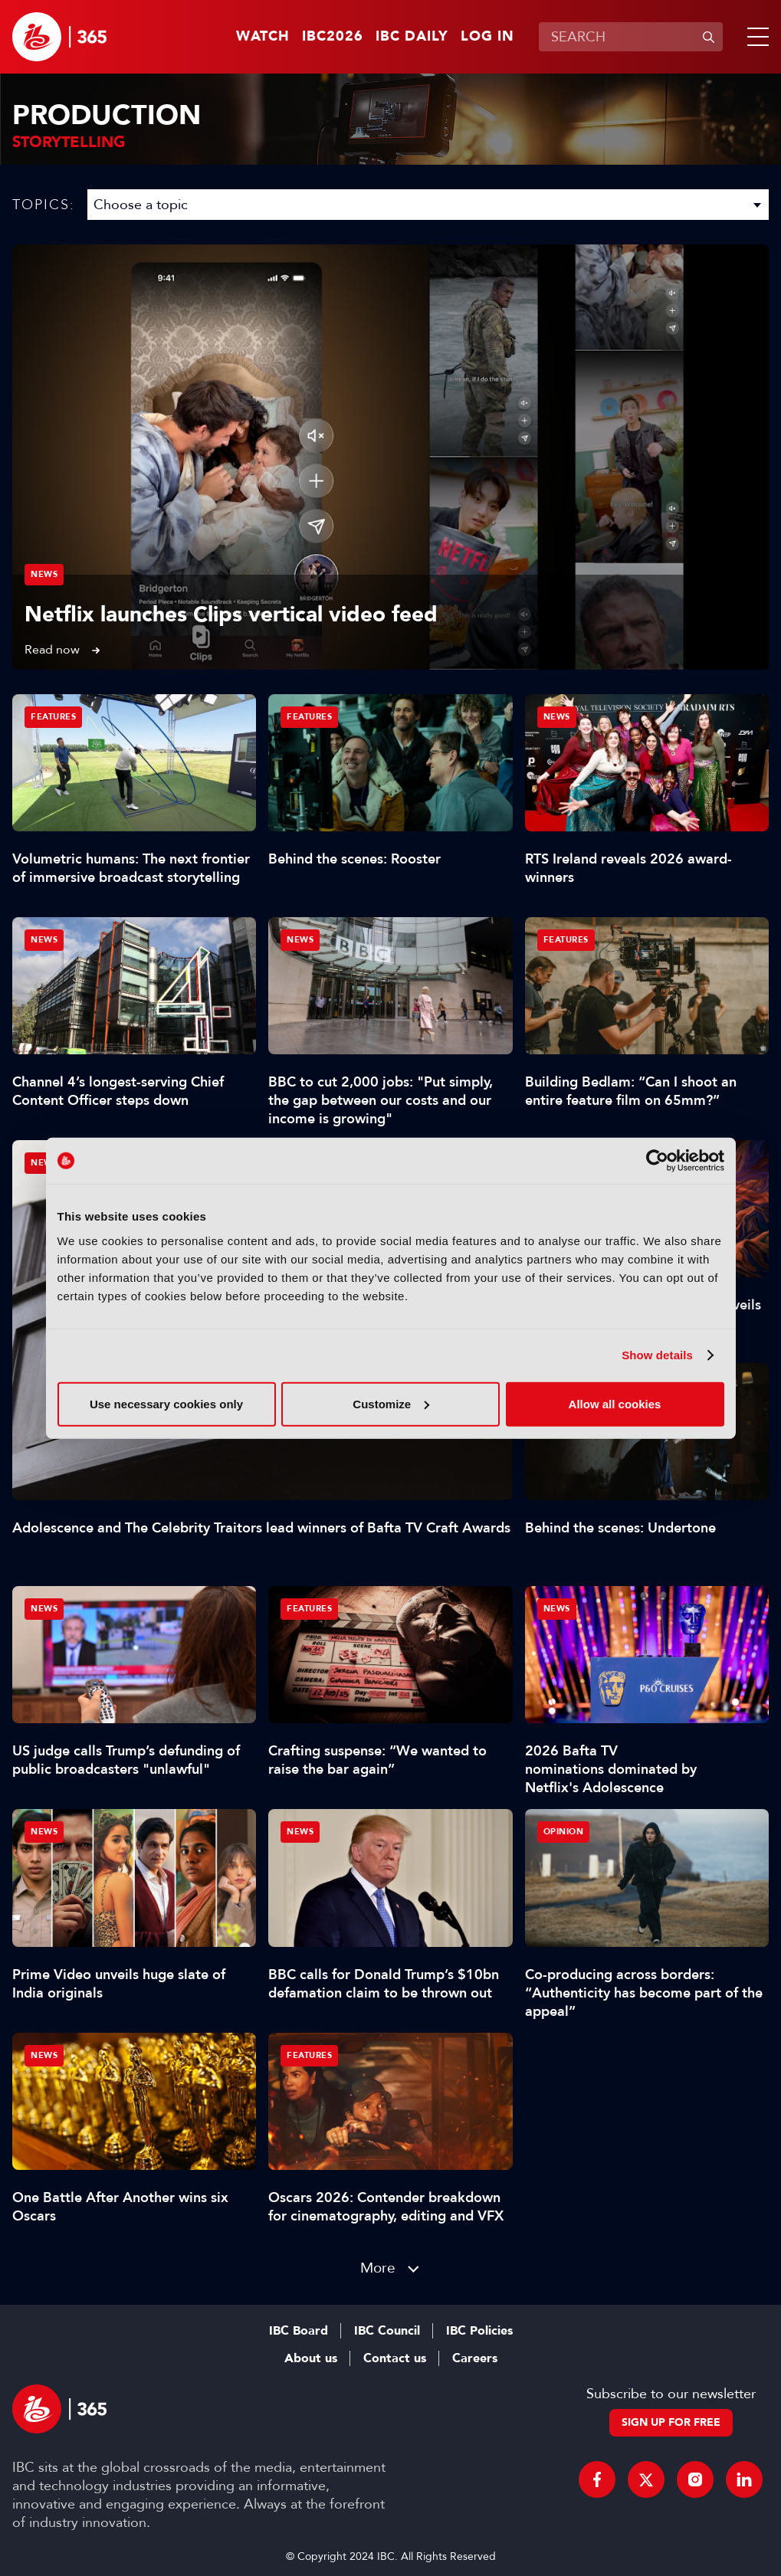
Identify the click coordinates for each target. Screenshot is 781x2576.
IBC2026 (332, 36)
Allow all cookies (615, 1403)
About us (310, 2358)
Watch (263, 36)
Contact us (394, 2358)
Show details (657, 1355)
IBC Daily (412, 36)
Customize (391, 1403)
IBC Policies (479, 2330)
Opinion (563, 1831)
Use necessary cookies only (166, 1403)
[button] (755, 37)
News (44, 574)
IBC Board (298, 2330)
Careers (474, 2358)
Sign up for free (671, 2422)
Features (53, 717)
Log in (487, 36)
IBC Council (387, 2330)
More (377, 2267)
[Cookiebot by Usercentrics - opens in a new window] (657, 1160)
